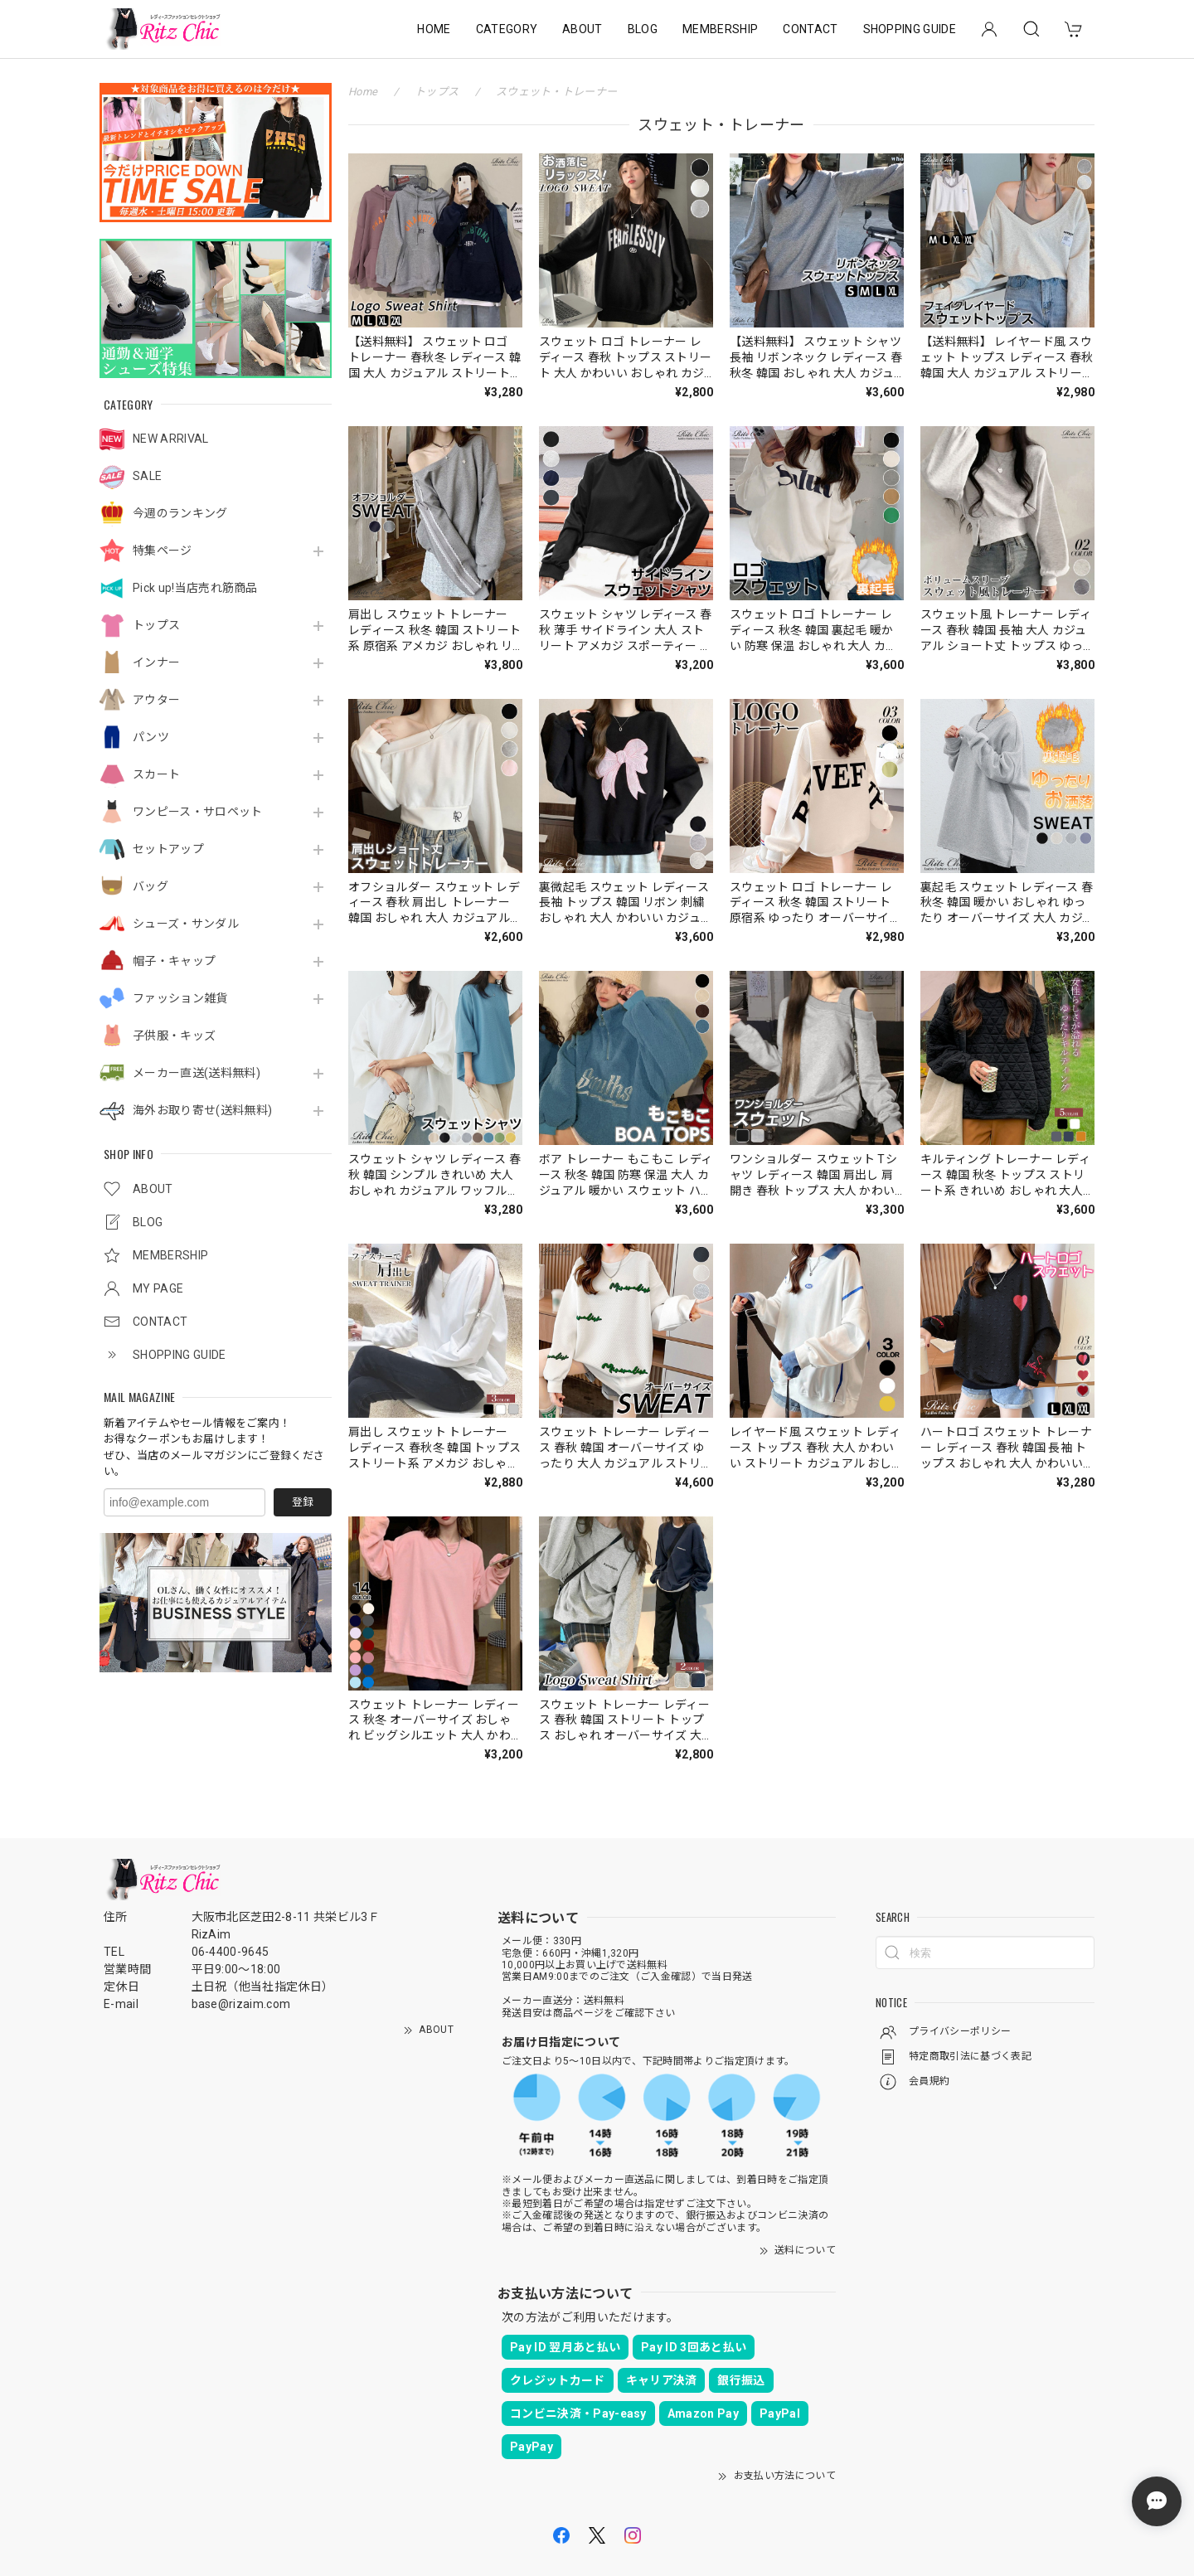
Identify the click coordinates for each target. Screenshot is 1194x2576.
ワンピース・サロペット (198, 811)
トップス (156, 625)
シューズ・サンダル (186, 923)
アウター (156, 699)
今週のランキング (180, 513)
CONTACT (810, 29)
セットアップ (168, 849)
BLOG (643, 29)
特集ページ (162, 550)
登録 (302, 1502)
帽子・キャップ (174, 961)
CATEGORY (507, 29)
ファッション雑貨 (180, 998)
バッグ (150, 886)
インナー (156, 662)
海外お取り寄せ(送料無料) (202, 1110)
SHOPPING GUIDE (909, 29)
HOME (433, 29)
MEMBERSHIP (720, 29)
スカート (156, 774)
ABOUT (582, 29)
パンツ (151, 737)
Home (362, 91)
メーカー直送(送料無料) (196, 1072)
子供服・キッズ (174, 1035)
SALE (147, 476)
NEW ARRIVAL (171, 438)
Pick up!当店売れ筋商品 (195, 587)
